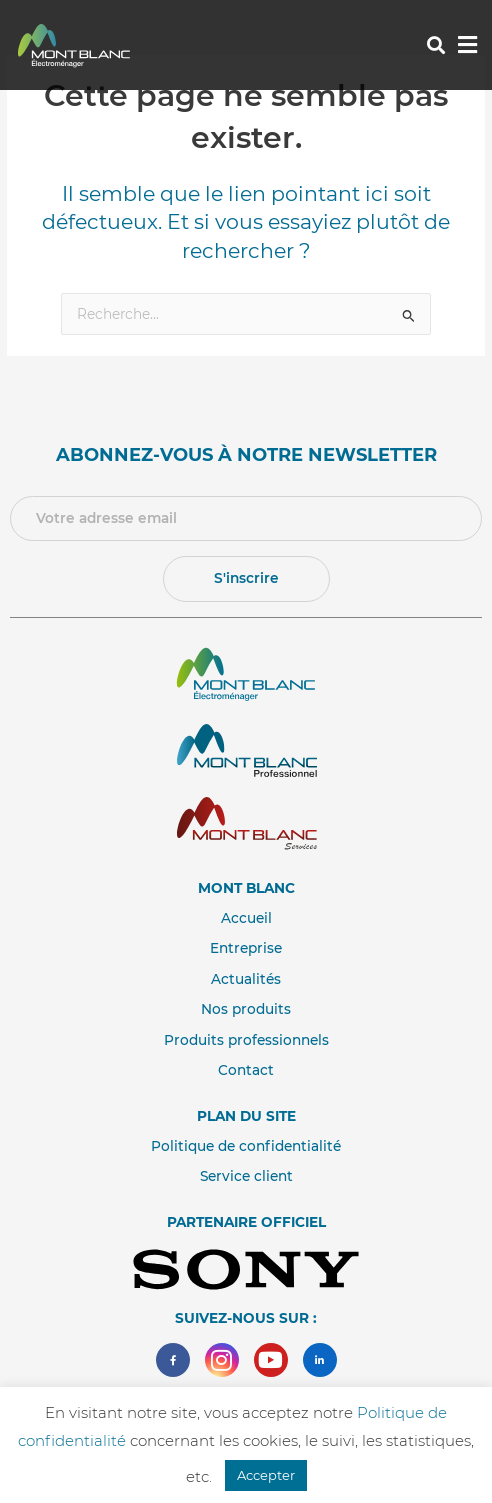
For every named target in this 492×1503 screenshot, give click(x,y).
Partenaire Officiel (246, 1222)
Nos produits (246, 1009)
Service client (246, 1176)
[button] (435, 45)
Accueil (246, 918)
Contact (246, 1070)
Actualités (246, 979)
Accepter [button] (266, 1475)
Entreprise (246, 948)
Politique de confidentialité (246, 1146)
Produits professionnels (246, 1040)
